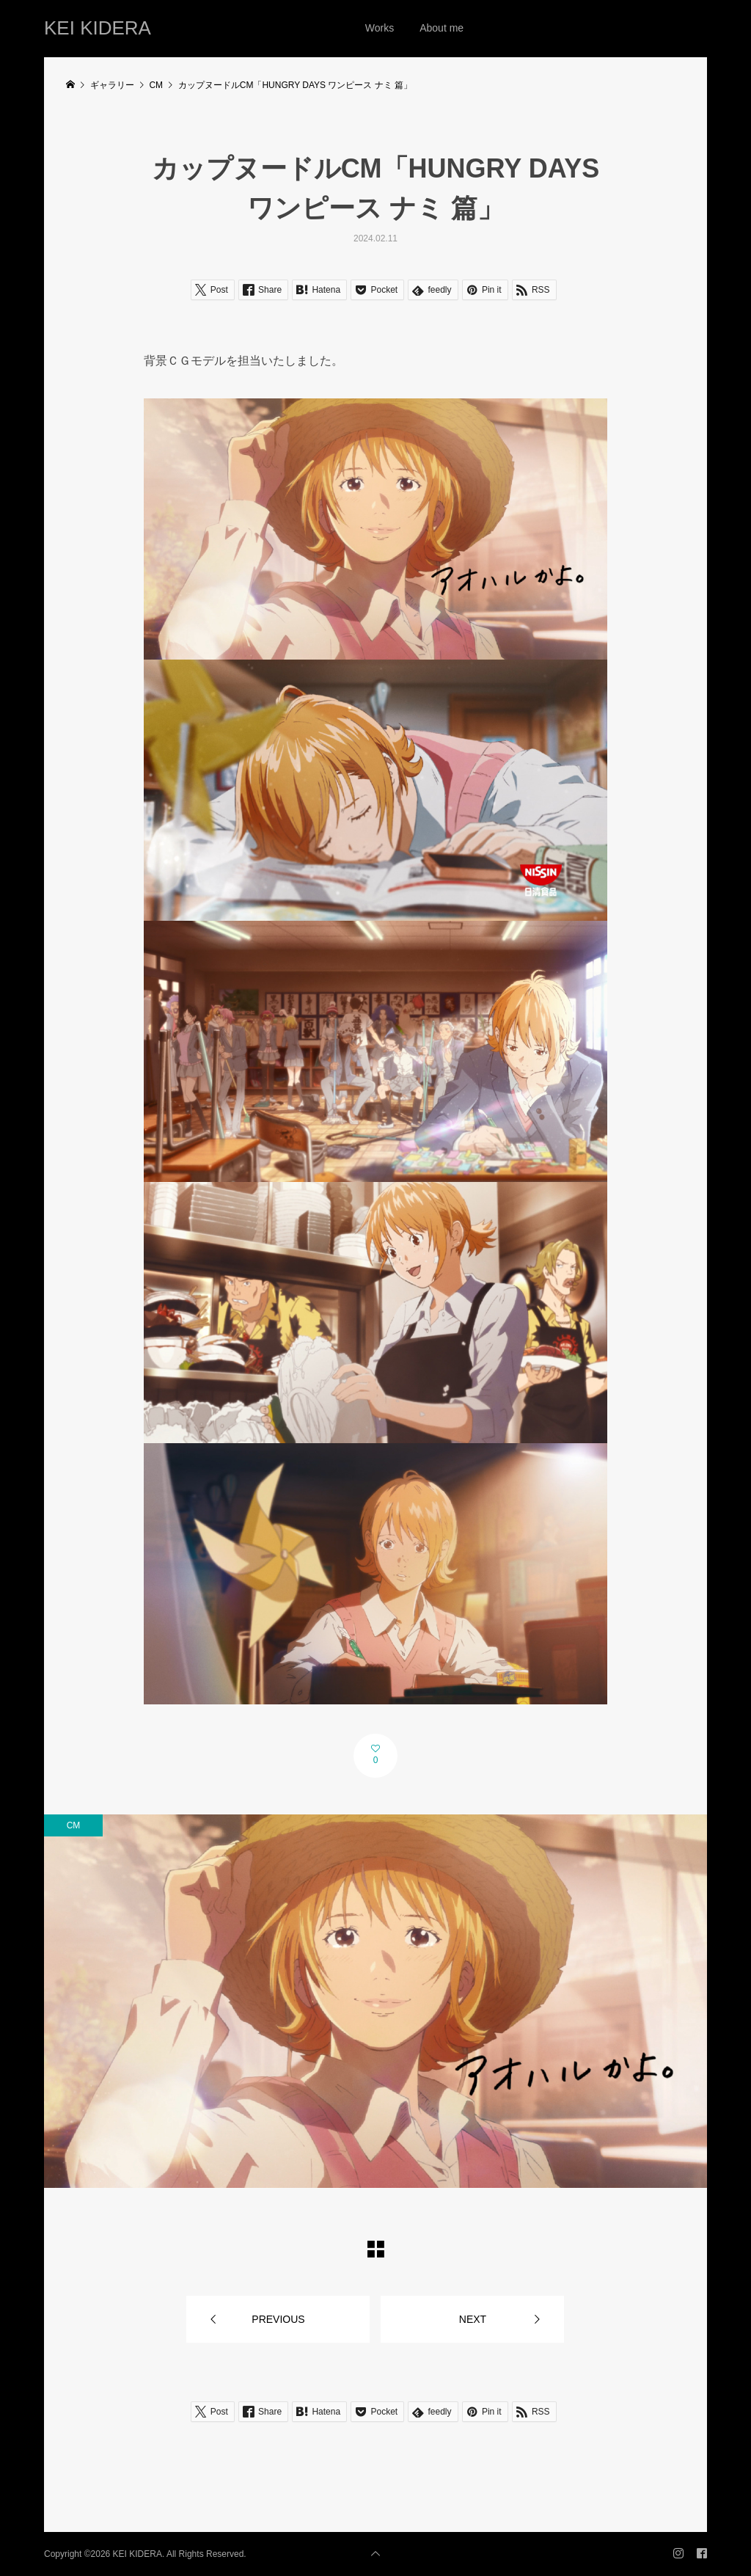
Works (379, 28)
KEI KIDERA (97, 28)
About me (442, 28)
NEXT (472, 2319)
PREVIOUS (278, 2319)
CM (74, 1825)
